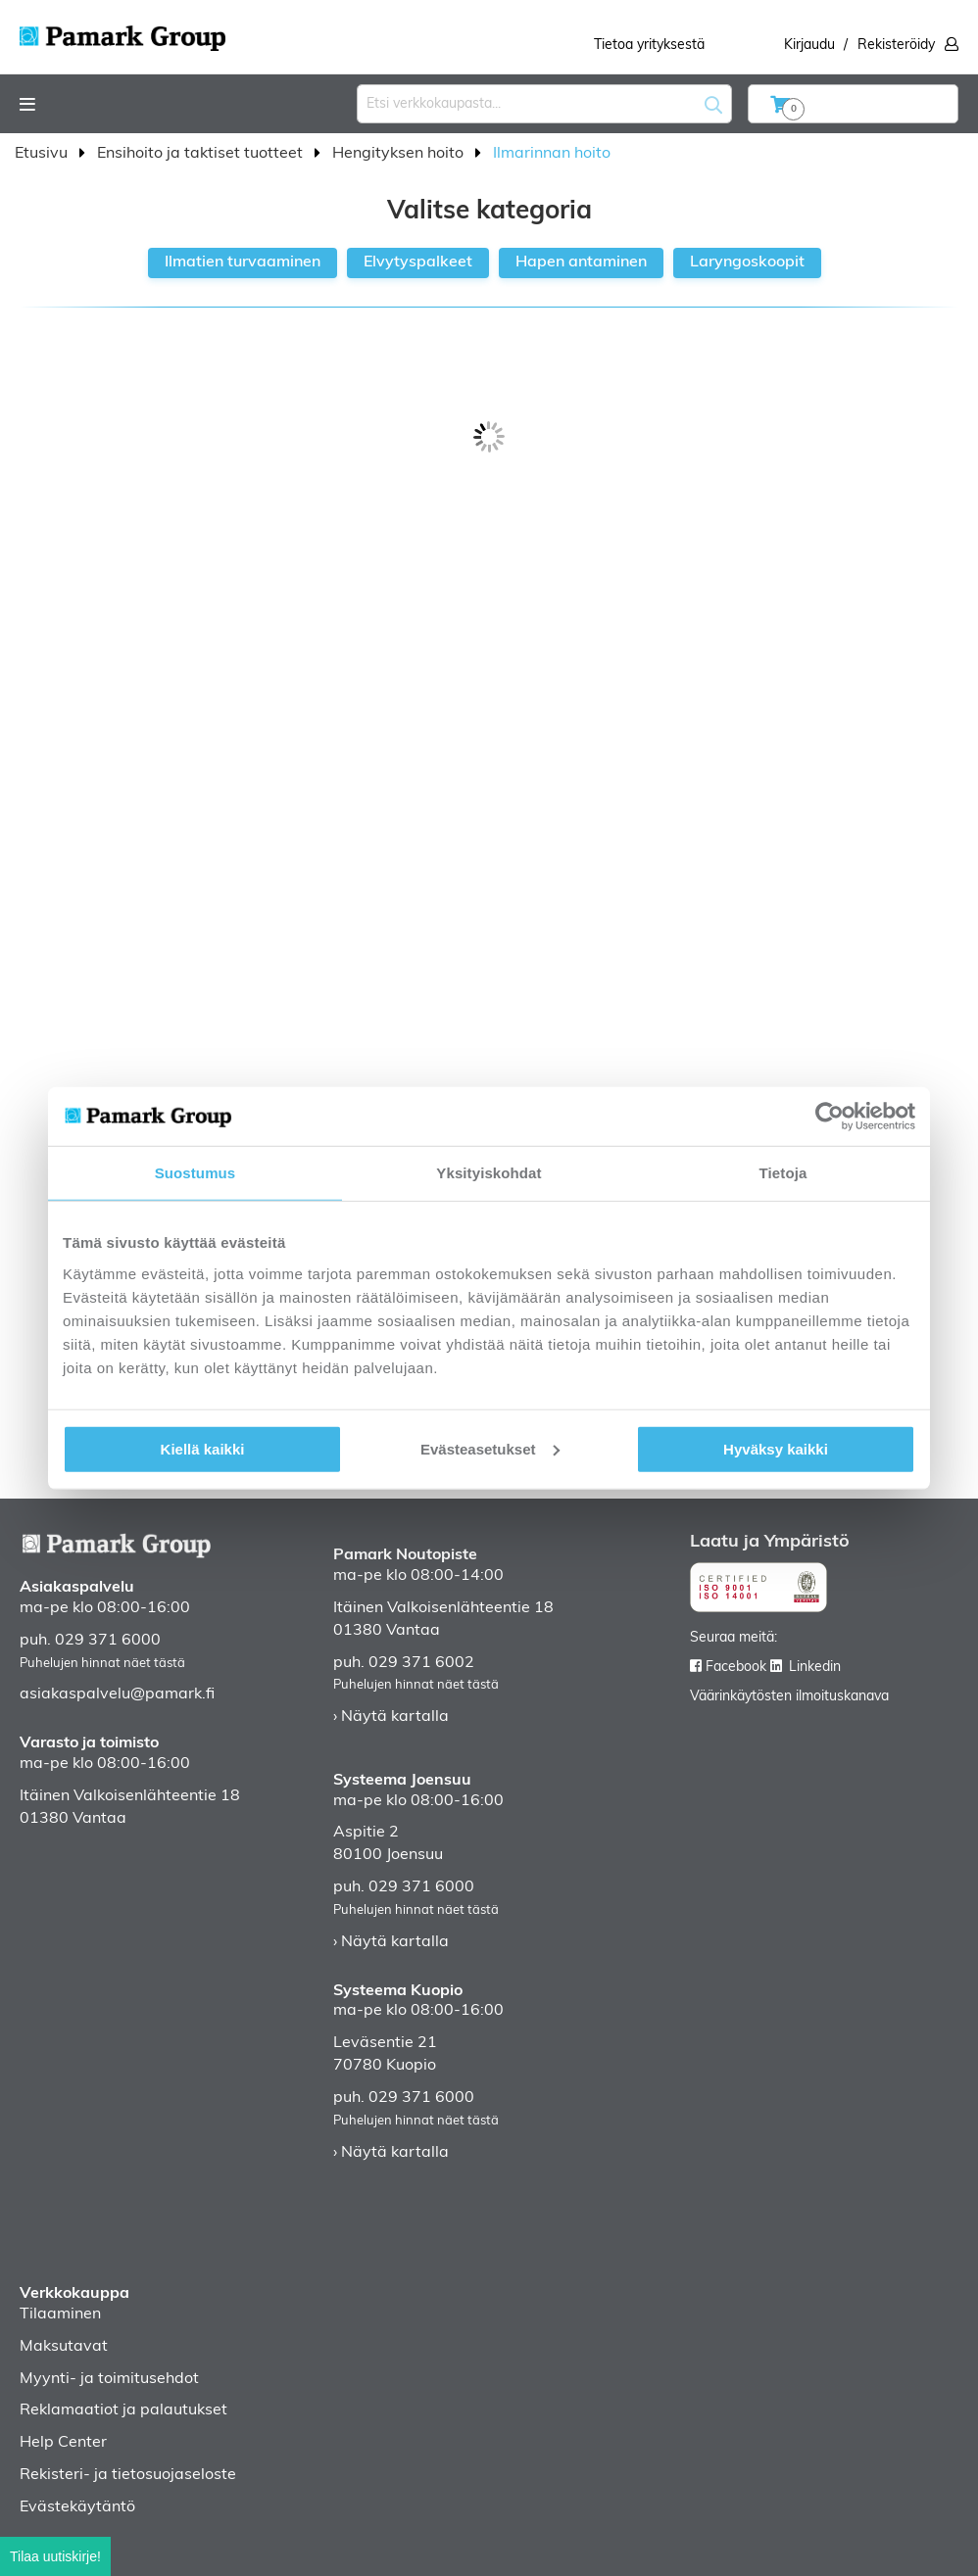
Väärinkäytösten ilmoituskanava (789, 1697)
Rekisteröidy (896, 45)
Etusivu (43, 154)
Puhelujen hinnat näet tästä (102, 1663)
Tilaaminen (60, 2314)
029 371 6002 (421, 1663)
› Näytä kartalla (391, 1717)
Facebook (736, 1667)
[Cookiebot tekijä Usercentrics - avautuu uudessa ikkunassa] (829, 1116)
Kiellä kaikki (203, 1448)
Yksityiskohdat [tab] (488, 1173)
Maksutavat (64, 2347)
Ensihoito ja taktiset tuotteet (202, 154)
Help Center (63, 2443)
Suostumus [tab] (195, 1173)
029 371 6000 (108, 1640)
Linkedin (815, 1667)
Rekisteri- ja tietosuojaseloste (128, 2475)
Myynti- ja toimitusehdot (109, 2379)
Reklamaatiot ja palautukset (123, 2410)
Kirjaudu (809, 45)
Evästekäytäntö (77, 2507)
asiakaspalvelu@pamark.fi (117, 1694)
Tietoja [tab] (783, 1173)
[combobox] (544, 103)
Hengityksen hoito (399, 154)
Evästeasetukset (490, 1448)
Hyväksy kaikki (775, 1448)
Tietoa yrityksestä (649, 45)
